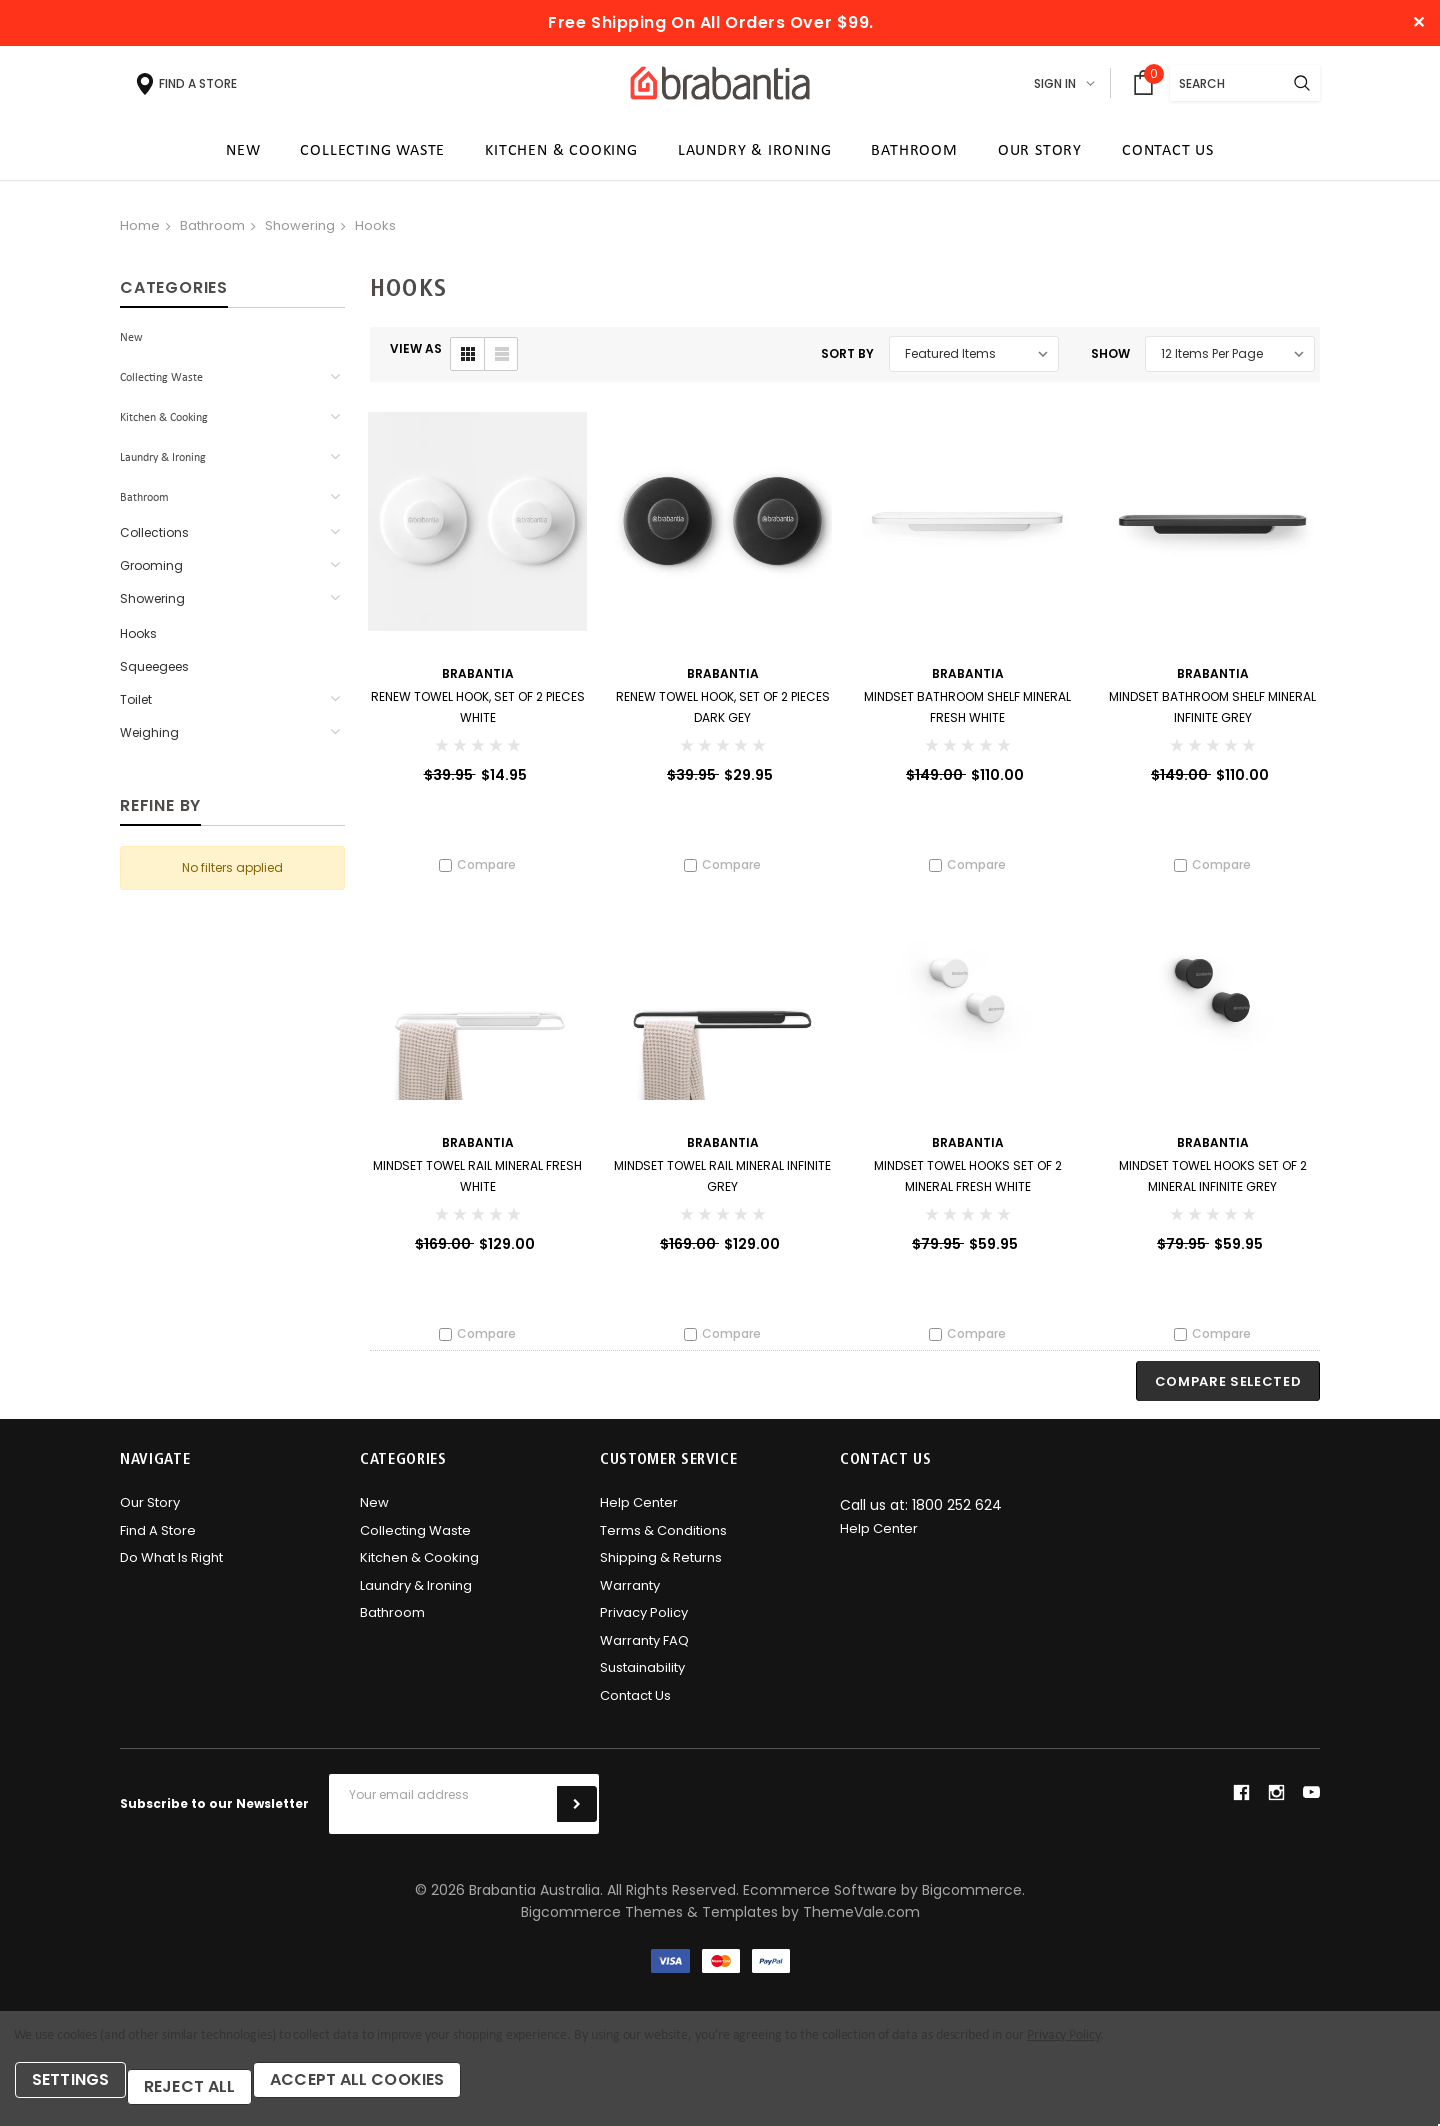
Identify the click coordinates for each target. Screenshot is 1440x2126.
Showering (300, 232)
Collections (154, 539)
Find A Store (158, 1543)
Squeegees (154, 673)
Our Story (150, 1516)
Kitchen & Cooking (164, 425)
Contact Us (635, 1708)
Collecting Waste (161, 385)
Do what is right (171, 1571)
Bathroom (212, 232)
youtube (1311, 1806)
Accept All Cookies (393, 2093)
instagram (1276, 1806)
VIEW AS (416, 355)
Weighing (149, 739)
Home (140, 232)
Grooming (151, 572)
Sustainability (642, 1681)
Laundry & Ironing (163, 465)
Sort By (847, 360)
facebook (1241, 1806)
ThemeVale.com (861, 1926)
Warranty (630, 1598)
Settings (79, 2093)
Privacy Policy (644, 1626)
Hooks (375, 232)
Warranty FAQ (644, 1653)
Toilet (136, 706)
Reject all (210, 2093)
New (131, 345)
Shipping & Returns (661, 1571)
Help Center (639, 1516)
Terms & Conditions (663, 1543)
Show (1110, 360)
